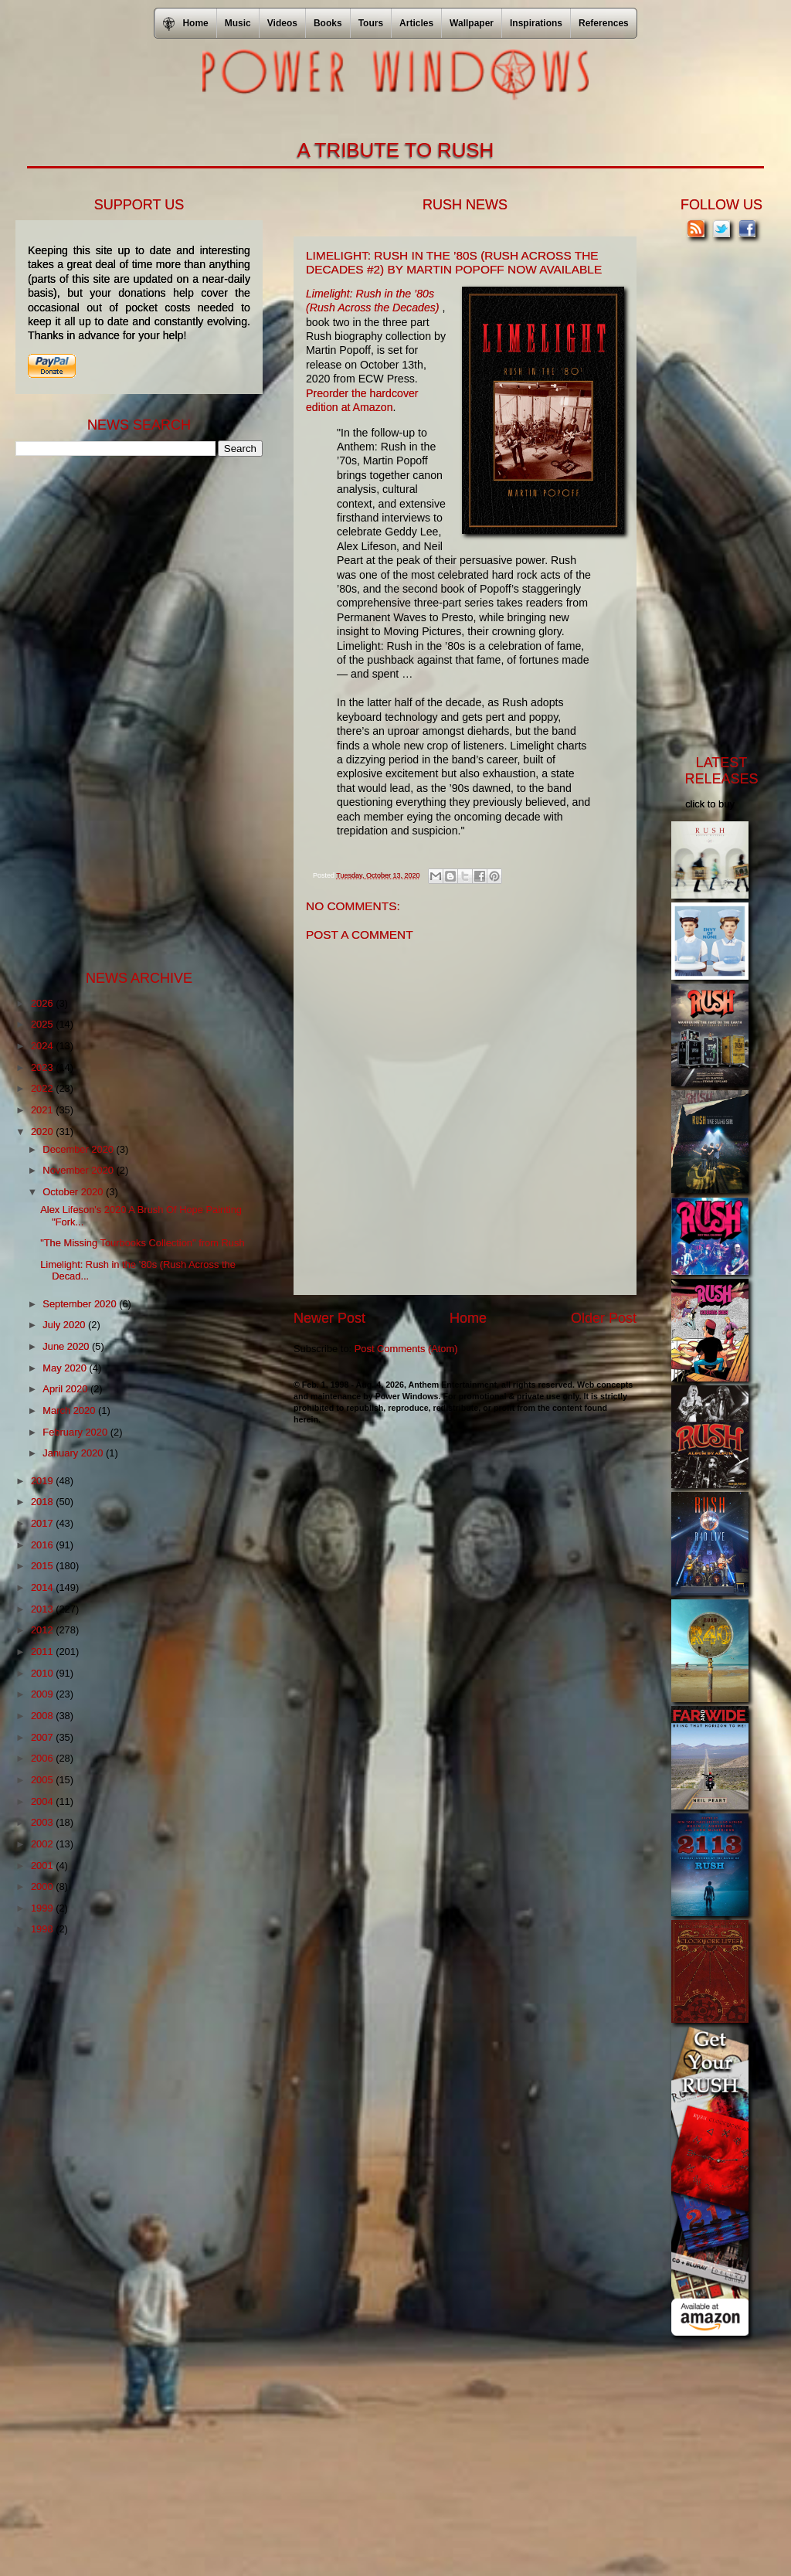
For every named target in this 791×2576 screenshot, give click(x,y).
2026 (43, 1003)
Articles (416, 23)
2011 (43, 1651)
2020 (43, 1131)
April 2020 (66, 1389)
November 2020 (79, 1170)
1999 (43, 1908)
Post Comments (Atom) (406, 1348)
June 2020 (67, 1346)
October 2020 (74, 1192)
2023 (43, 1067)
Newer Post (329, 1318)
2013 (43, 1609)
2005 (43, 1780)
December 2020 (79, 1149)
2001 (43, 1865)
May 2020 (65, 1368)
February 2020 (76, 1432)
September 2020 (80, 1304)
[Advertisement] (131, 711)
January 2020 (74, 1453)
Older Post (604, 1318)
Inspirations (536, 23)
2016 (43, 1545)
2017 (43, 1523)
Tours (370, 23)
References (604, 23)
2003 (43, 1822)
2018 (43, 1501)
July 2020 (65, 1324)
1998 (43, 1929)
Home (468, 1318)
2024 (43, 1046)
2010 (43, 1673)
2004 (43, 1801)
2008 (43, 1715)
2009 (43, 1694)
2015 (43, 1566)
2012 (43, 1630)
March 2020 (70, 1410)
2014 (43, 1587)
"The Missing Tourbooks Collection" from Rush (142, 1243)
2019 (43, 1481)
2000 (43, 1886)
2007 (43, 1737)
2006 (43, 1758)
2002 (43, 1844)
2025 (43, 1024)
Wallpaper (472, 23)
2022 (43, 1088)
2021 (43, 1110)
